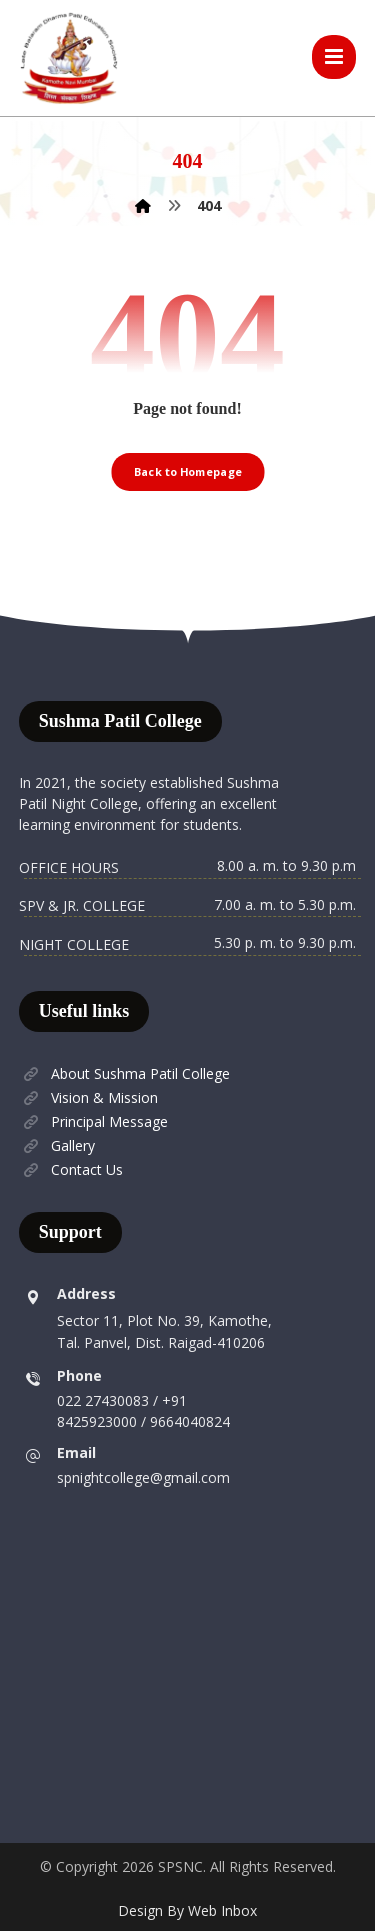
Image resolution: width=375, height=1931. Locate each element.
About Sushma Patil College (124, 1073)
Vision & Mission (88, 1097)
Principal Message (93, 1121)
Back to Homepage (188, 470)
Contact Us (71, 1169)
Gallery (57, 1145)
